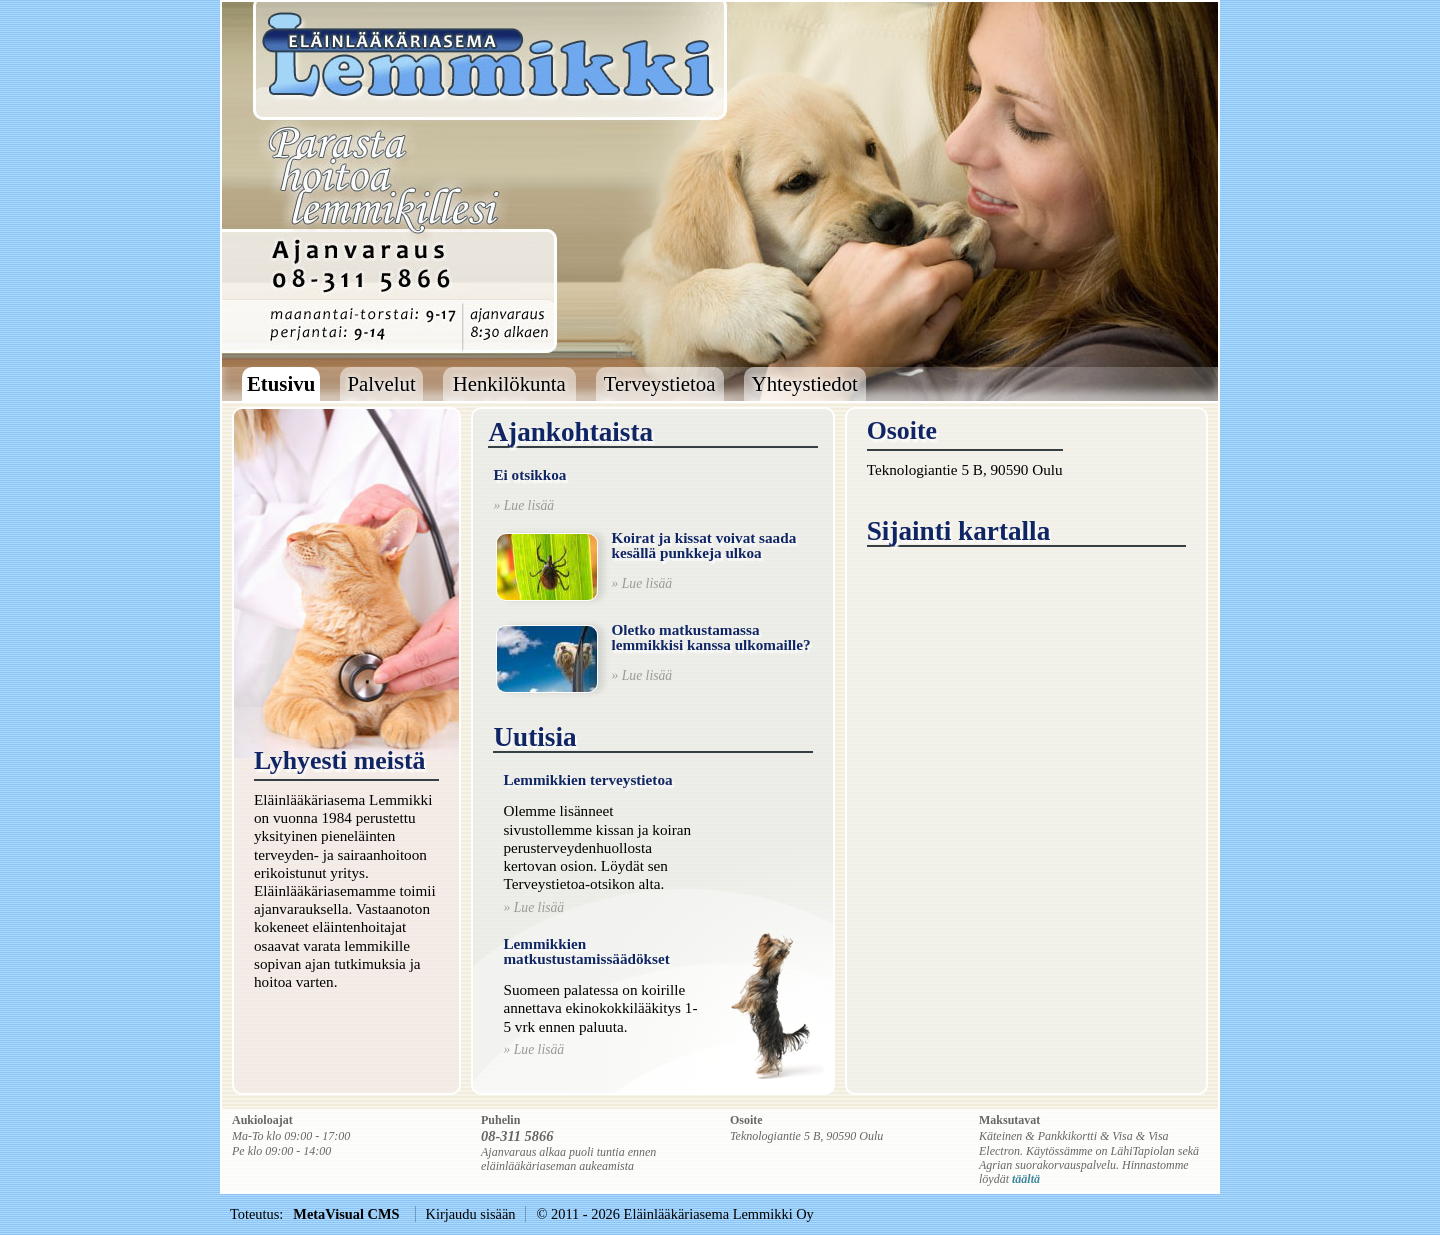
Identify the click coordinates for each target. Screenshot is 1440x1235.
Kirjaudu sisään (471, 1214)
